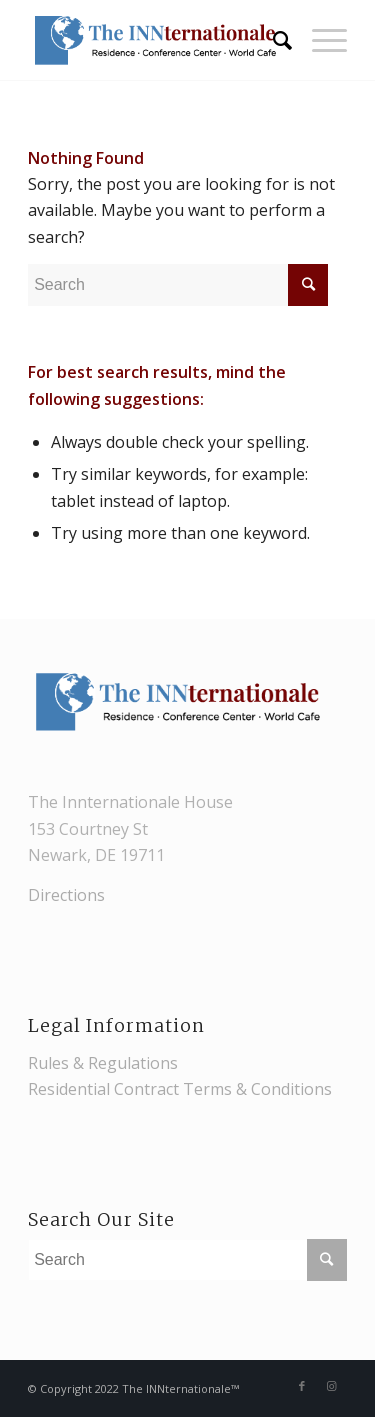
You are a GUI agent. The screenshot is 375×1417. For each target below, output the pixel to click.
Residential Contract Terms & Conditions (180, 1089)
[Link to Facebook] (302, 1386)
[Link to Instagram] (332, 1386)
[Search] (272, 40)
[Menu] (319, 40)
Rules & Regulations (103, 1063)
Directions (66, 895)
